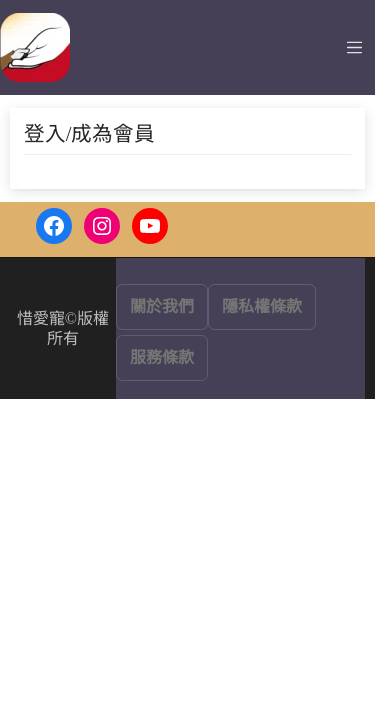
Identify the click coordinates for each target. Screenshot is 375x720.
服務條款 (162, 357)
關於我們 (162, 306)
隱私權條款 (262, 306)
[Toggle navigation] (354, 47)
